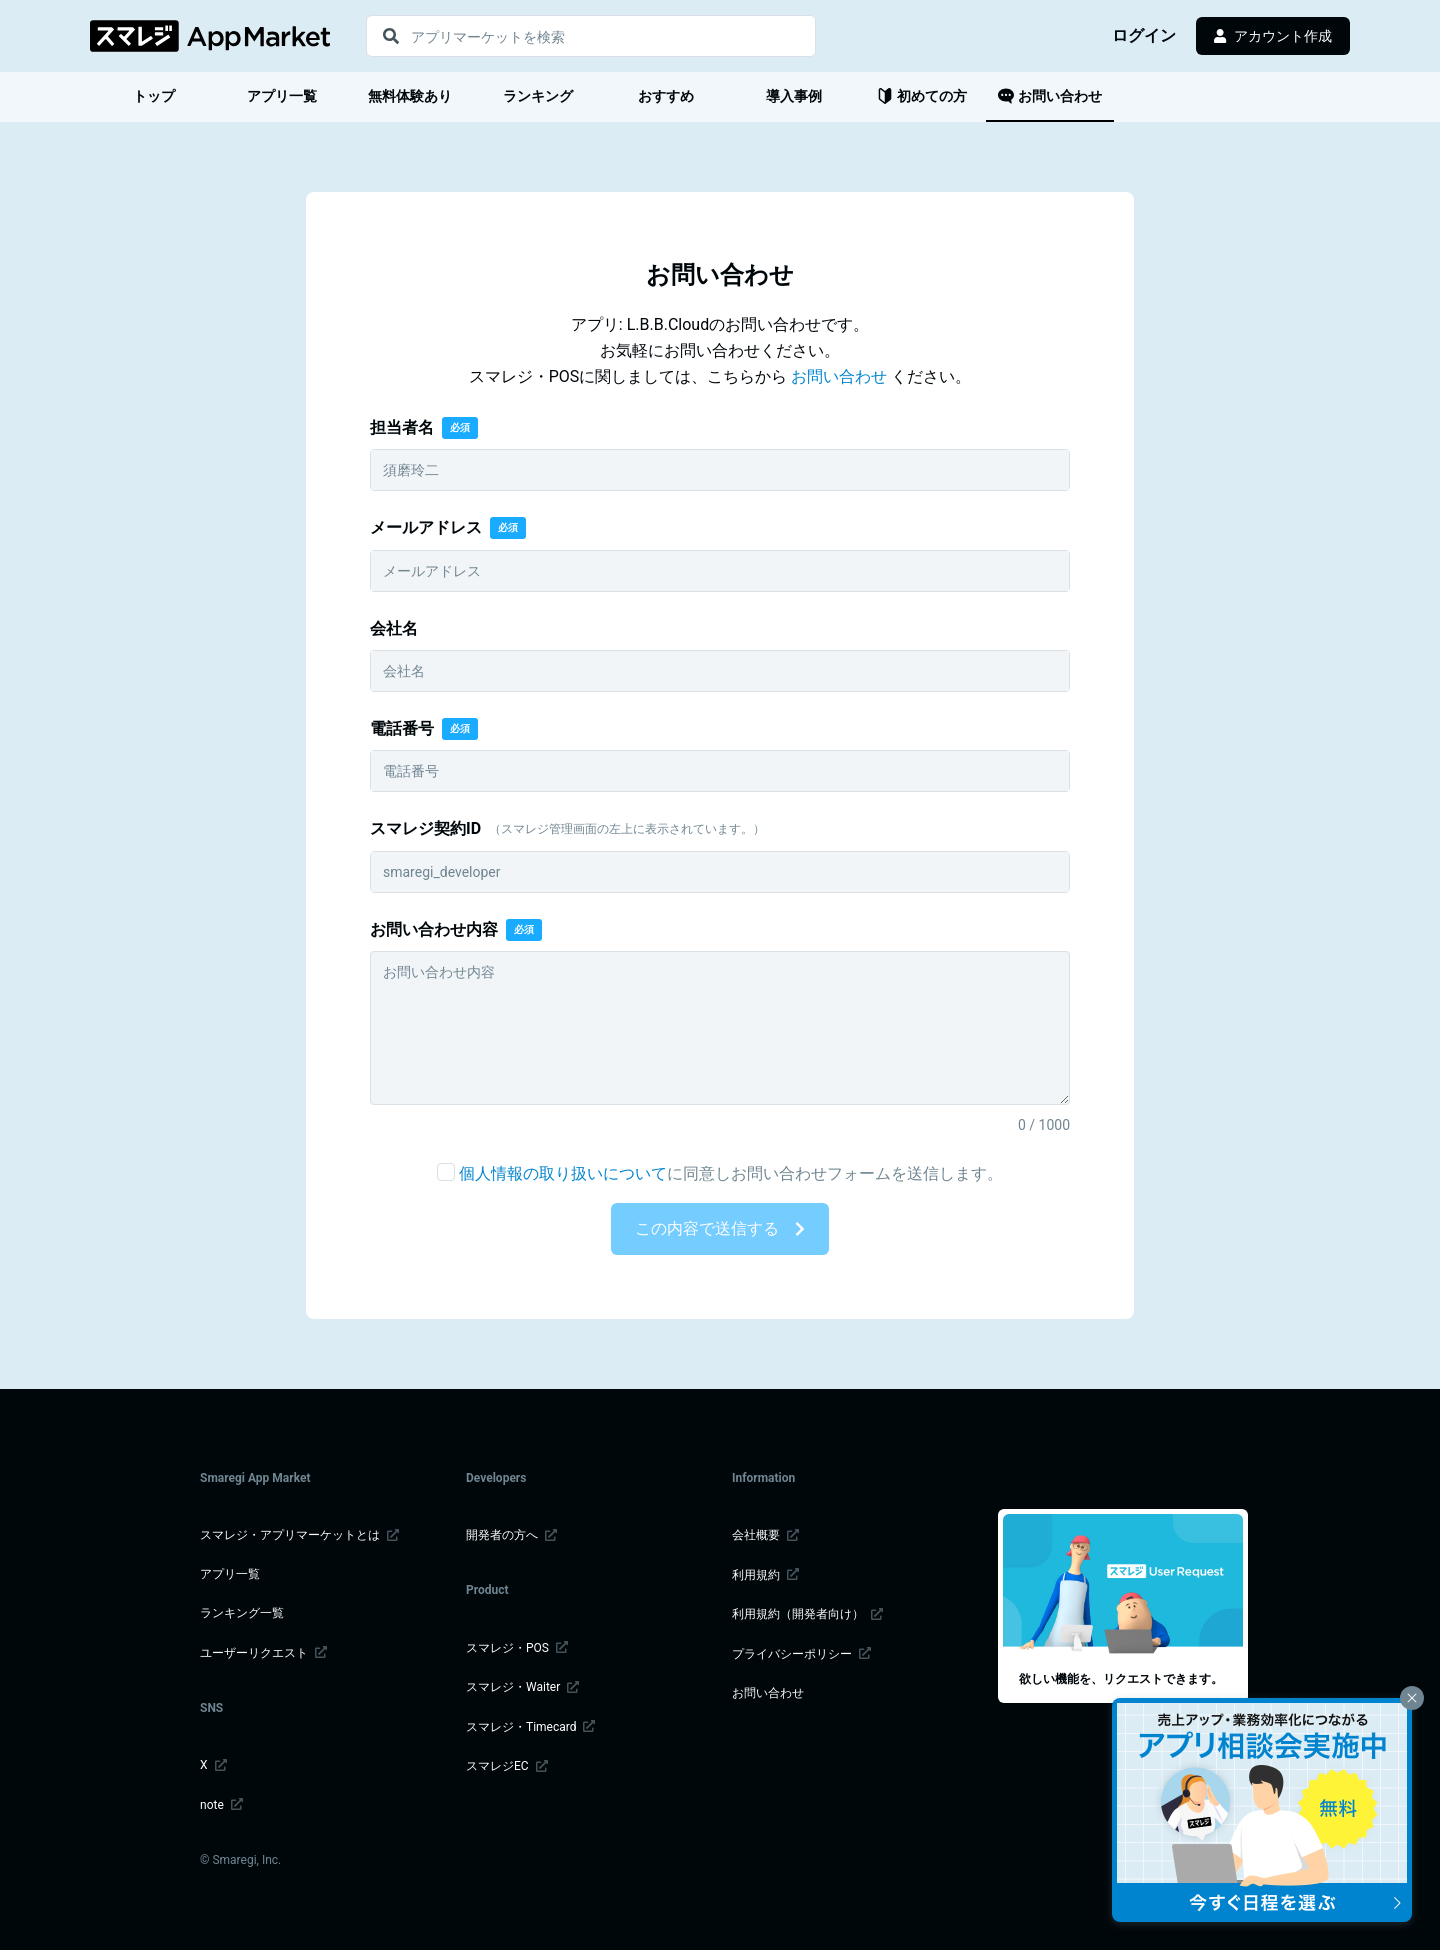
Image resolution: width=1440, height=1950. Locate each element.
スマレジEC (507, 1766)
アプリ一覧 (282, 96)
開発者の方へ (511, 1535)
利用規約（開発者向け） (807, 1614)
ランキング (538, 96)
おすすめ (666, 96)
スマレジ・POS (517, 1648)
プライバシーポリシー (801, 1654)
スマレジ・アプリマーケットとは (299, 1535)
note (221, 1805)
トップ (154, 96)
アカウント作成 (1273, 36)
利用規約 (765, 1575)
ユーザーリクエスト (263, 1653)
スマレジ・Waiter (522, 1687)
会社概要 (765, 1535)
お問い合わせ (1050, 96)
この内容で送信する (720, 1228)
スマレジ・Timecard (530, 1727)
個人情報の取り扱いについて (563, 1173)
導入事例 (794, 96)
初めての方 (922, 96)
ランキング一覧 (242, 1613)
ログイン (1146, 35)
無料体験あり (410, 96)
